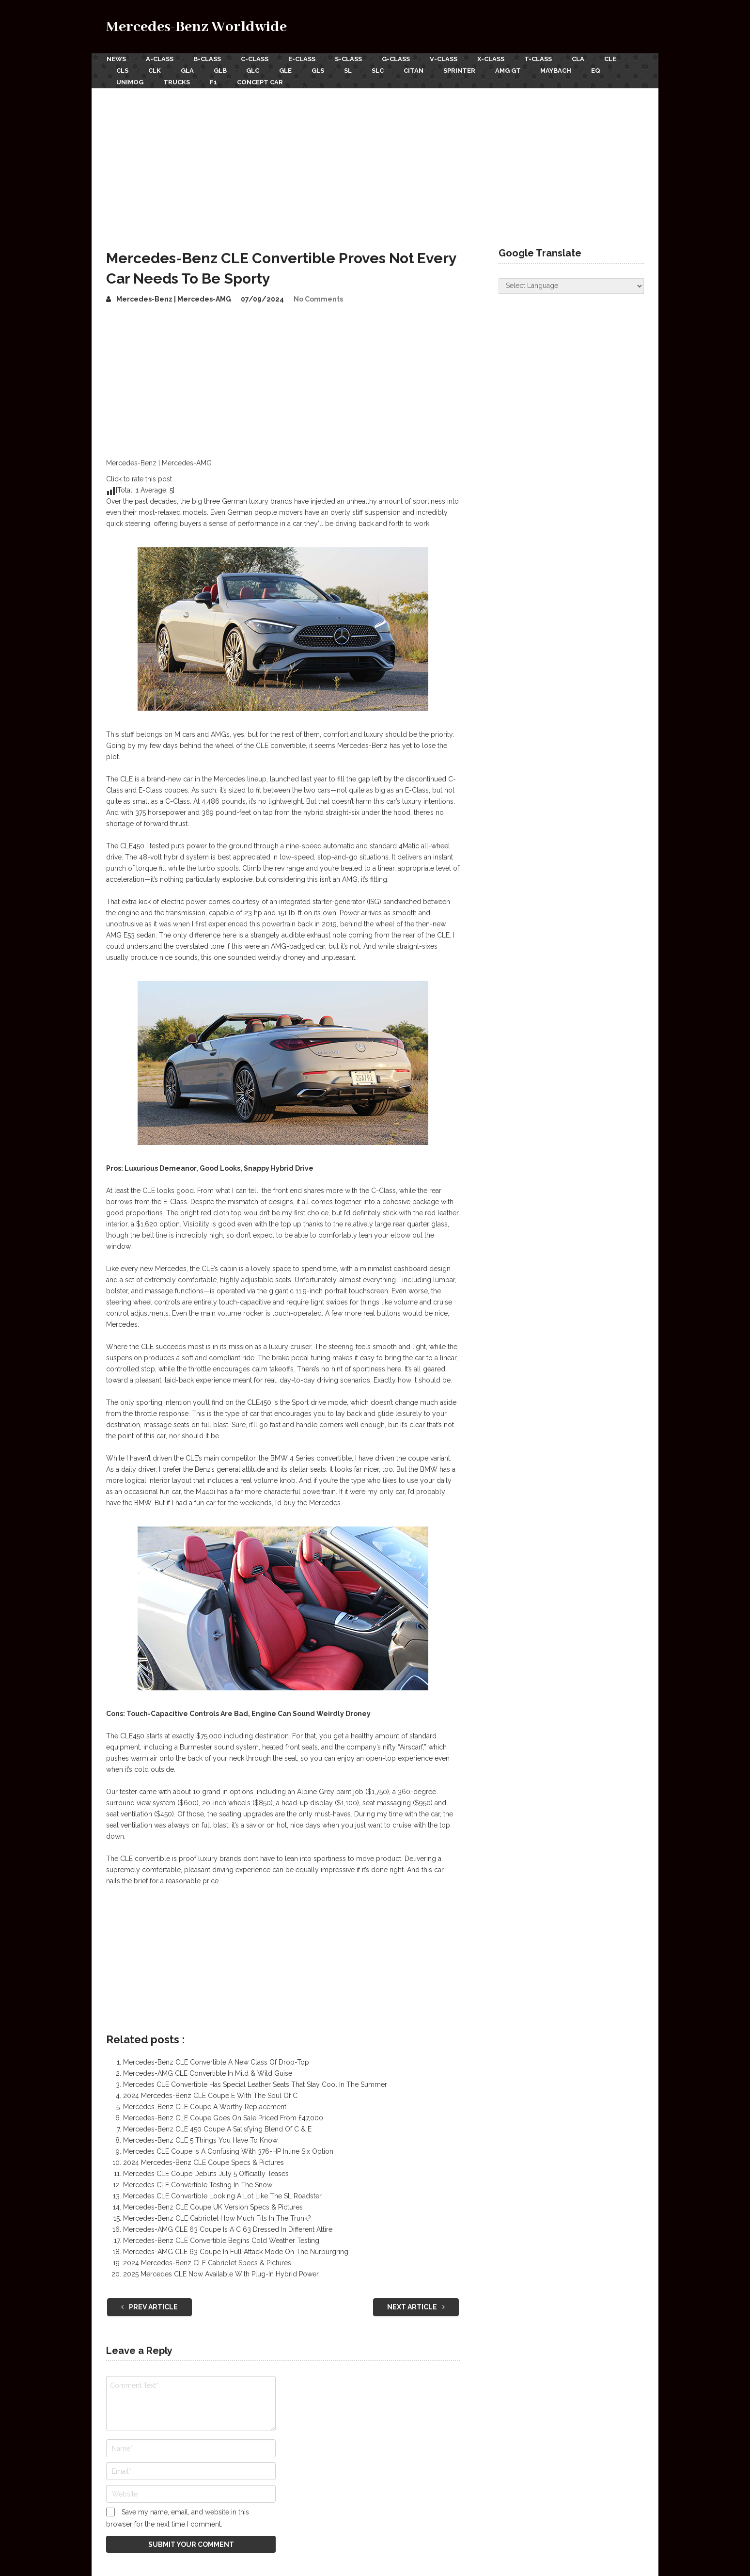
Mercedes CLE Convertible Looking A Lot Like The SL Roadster (222, 2195)
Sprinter (465, 70)
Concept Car (261, 81)
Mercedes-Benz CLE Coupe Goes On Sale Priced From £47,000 (223, 2117)
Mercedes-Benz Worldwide (196, 27)
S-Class (350, 59)
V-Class (447, 59)
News (115, 59)
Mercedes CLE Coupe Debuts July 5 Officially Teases (206, 2173)
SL (352, 70)
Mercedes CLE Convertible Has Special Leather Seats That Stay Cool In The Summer (255, 2083)
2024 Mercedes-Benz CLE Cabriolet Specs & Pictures (207, 2262)
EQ (603, 70)
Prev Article (149, 2306)
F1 (214, 81)
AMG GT (514, 70)
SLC (382, 70)
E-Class (303, 59)
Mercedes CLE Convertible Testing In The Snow (197, 2184)
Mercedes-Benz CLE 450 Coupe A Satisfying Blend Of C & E (217, 2128)
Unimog (129, 81)
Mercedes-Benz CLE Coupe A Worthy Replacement (204, 2106)
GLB (221, 70)
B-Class (207, 59)
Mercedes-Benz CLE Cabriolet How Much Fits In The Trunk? (217, 2217)
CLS (122, 70)
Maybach (562, 70)
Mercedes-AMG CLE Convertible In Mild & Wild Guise (207, 2072)
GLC (255, 70)
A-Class (159, 59)
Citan (418, 70)
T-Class (542, 59)
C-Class (255, 59)
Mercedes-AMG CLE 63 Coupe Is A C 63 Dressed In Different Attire (227, 2228)
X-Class (494, 59)
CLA (583, 59)
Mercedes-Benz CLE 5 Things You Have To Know (200, 2139)
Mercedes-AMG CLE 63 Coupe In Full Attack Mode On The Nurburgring (235, 2251)
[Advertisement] (375, 159)
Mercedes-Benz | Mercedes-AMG (173, 298)
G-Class (399, 59)
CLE (615, 59)
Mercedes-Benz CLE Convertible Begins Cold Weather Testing (221, 2239)
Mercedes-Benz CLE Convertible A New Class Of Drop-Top (216, 2061)
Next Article (416, 2306)
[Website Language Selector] (571, 284)
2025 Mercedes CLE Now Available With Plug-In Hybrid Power (221, 2273)
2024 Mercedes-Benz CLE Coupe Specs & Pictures (203, 2161)
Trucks (177, 81)
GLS (321, 70)
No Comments (318, 297)
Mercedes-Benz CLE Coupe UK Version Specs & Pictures (213, 2206)
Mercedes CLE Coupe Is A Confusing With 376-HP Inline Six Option (228, 2150)
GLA (188, 70)
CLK (155, 70)
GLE (288, 70)
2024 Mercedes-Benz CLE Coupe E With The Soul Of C (210, 2095)
